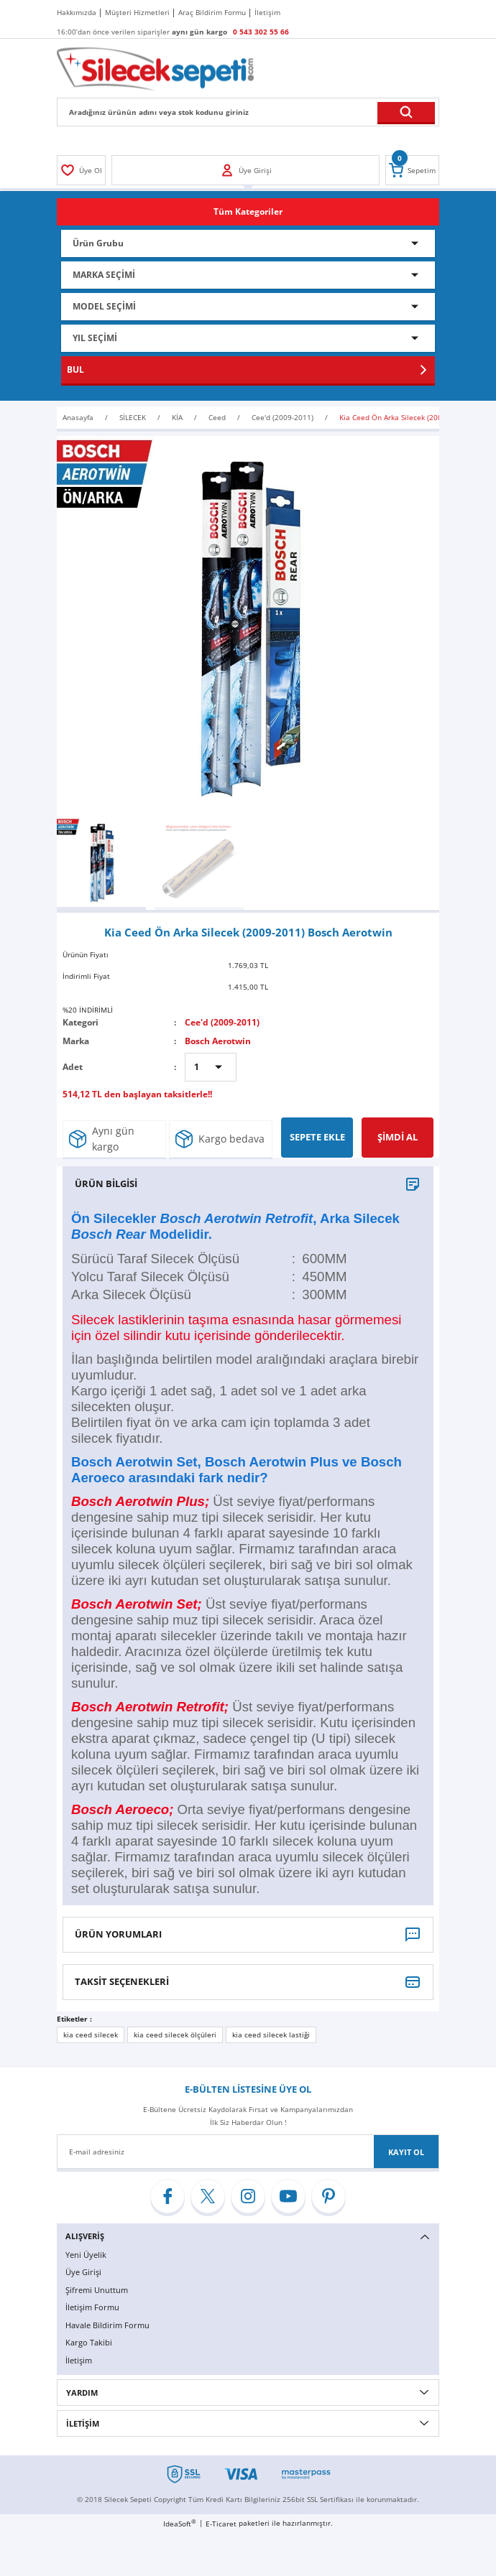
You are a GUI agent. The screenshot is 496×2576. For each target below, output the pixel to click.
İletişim (78, 2360)
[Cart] (412, 170)
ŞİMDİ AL (397, 1136)
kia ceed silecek (90, 2034)
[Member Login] (81, 170)
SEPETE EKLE (317, 1136)
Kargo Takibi (88, 2342)
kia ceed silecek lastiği (271, 2034)
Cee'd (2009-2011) (222, 1022)
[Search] (248, 112)
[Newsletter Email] (248, 2151)
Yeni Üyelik (85, 2254)
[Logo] (155, 68)
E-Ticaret (221, 2524)
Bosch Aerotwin (218, 1040)
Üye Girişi (83, 2271)
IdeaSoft (179, 2524)
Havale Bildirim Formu (107, 2325)
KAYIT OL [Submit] (406, 2152)
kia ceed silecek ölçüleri (175, 2034)
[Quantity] (210, 1067)
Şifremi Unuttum (96, 2289)
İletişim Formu (92, 2307)
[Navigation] (248, 211)
